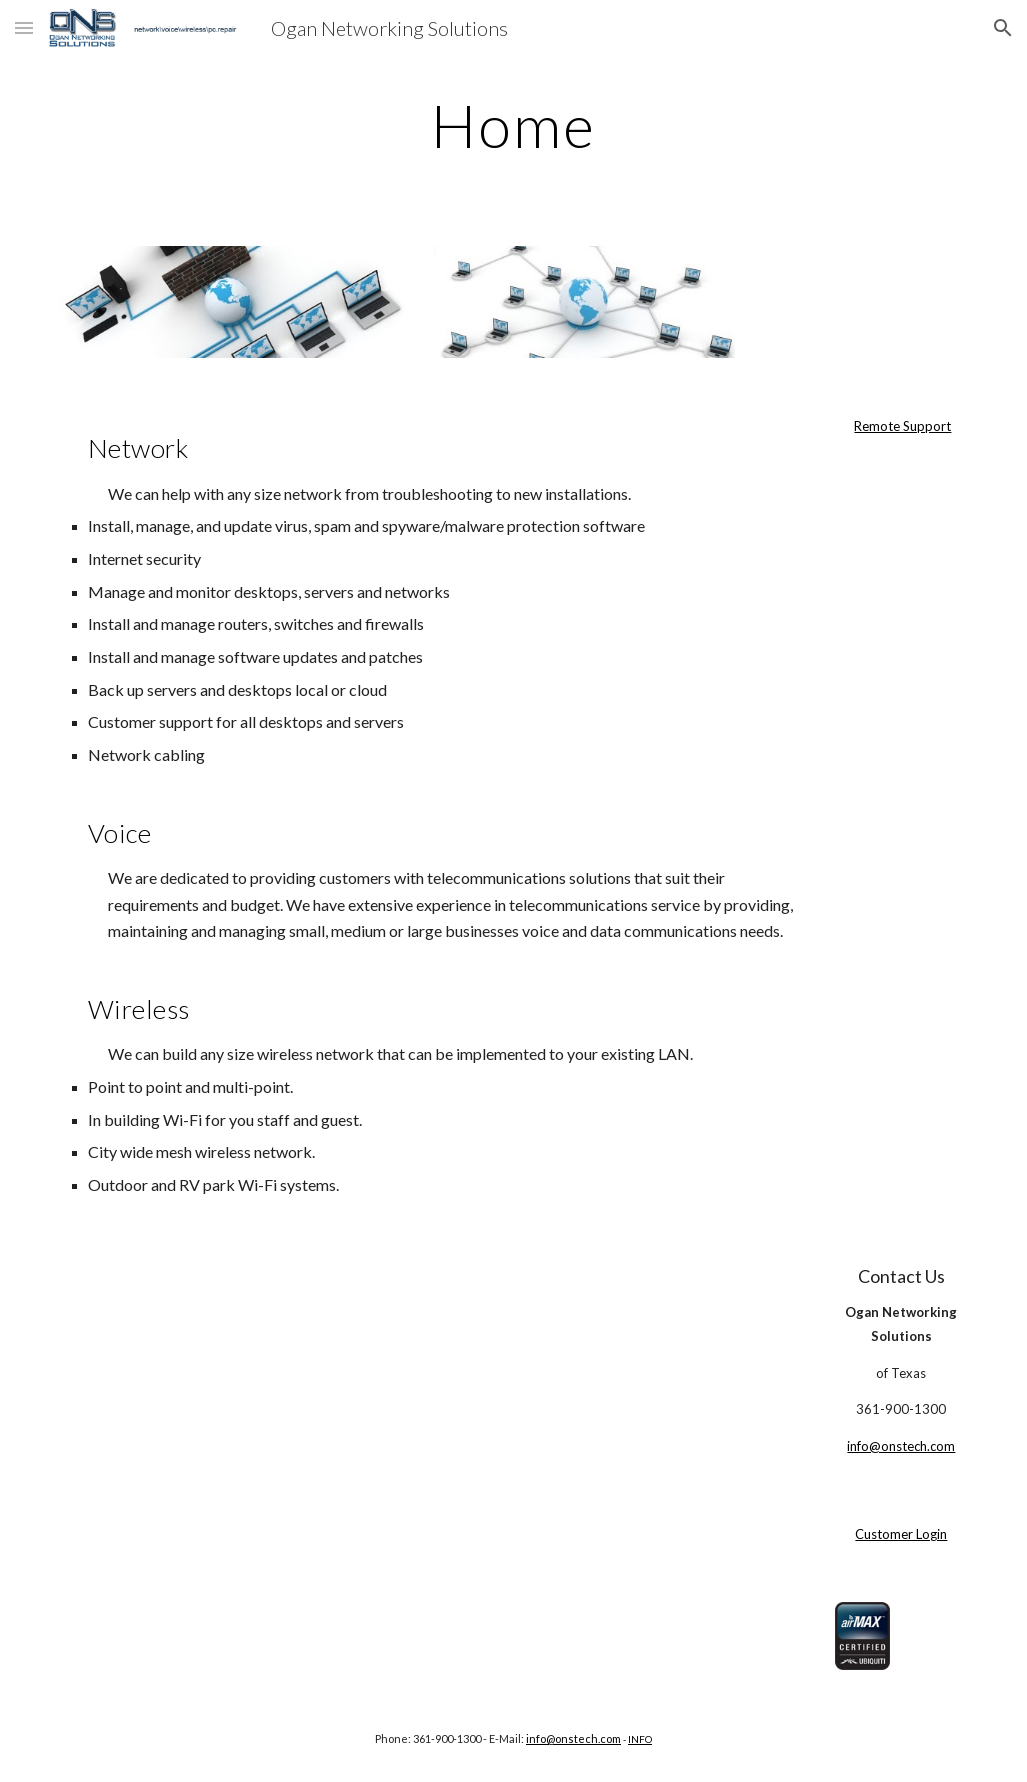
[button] (24, 27)
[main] (513, 125)
